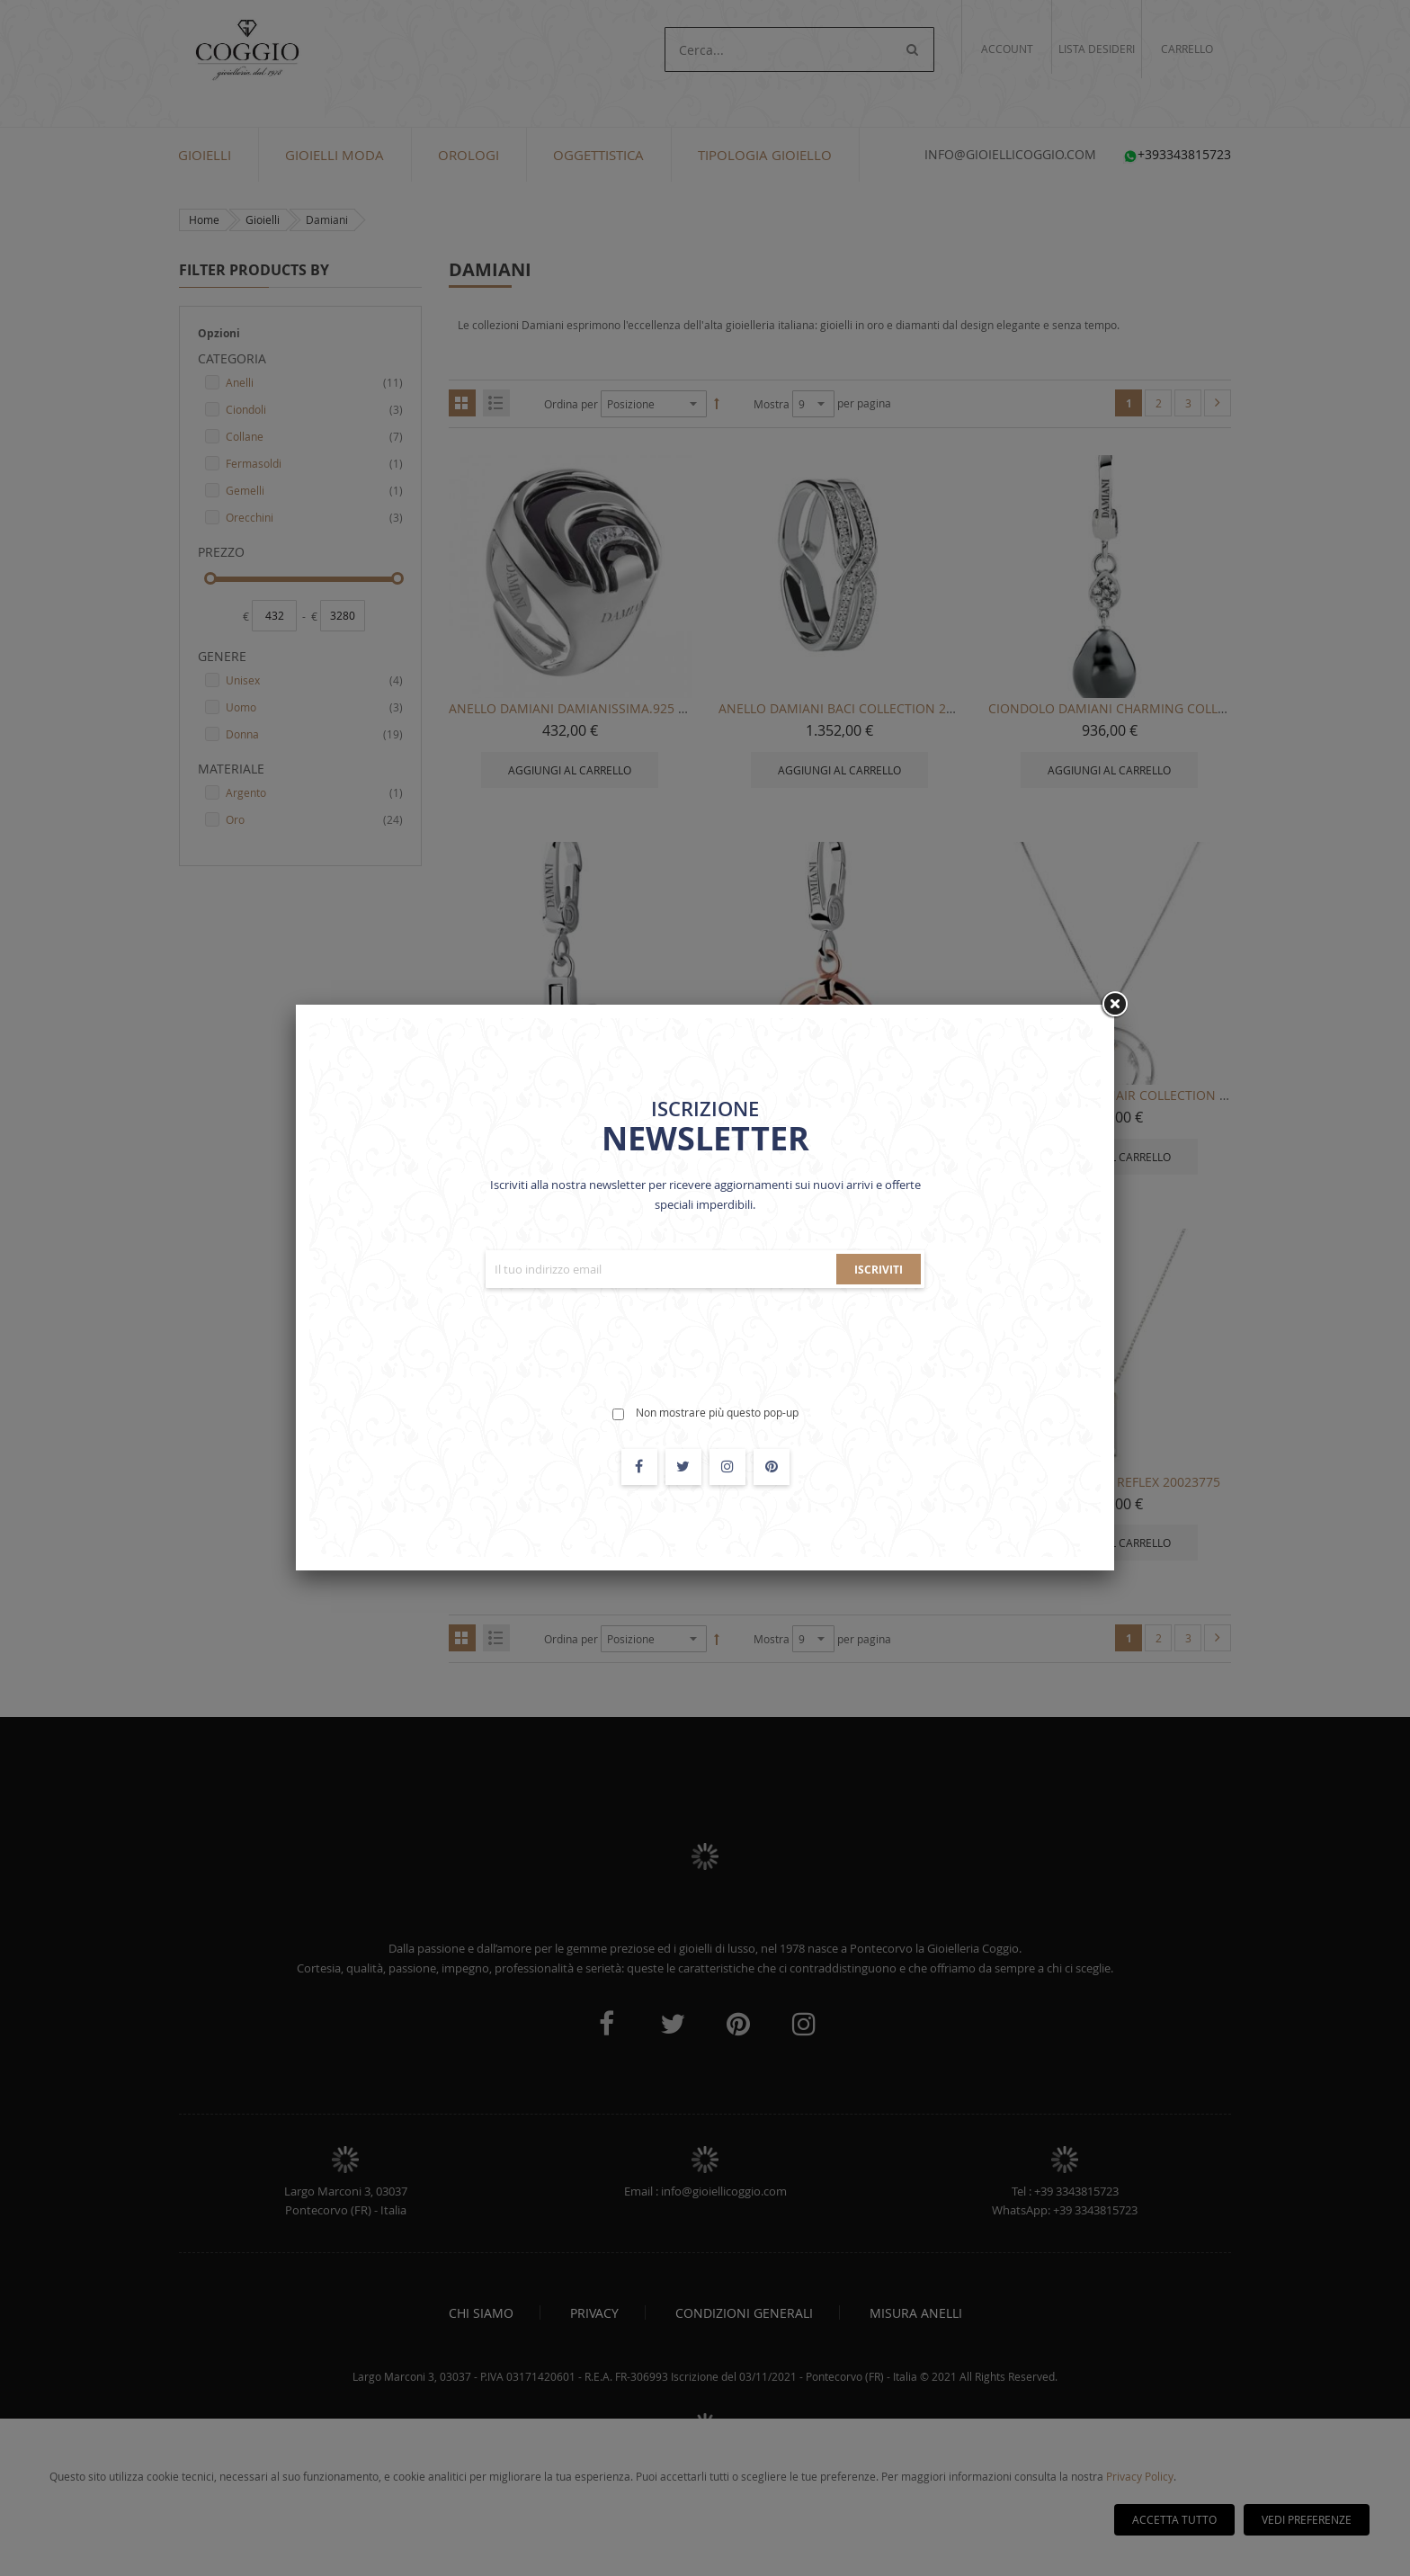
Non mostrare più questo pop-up (717, 1412)
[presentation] (705, 1336)
